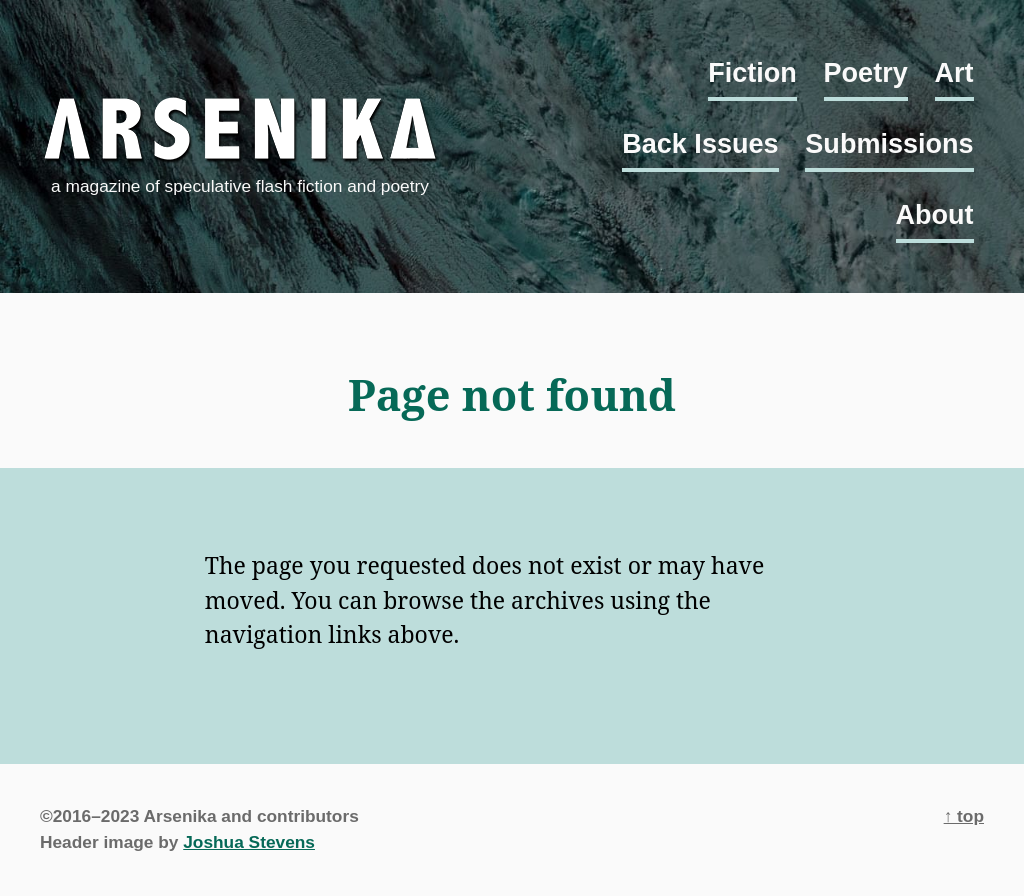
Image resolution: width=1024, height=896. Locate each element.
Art (954, 73)
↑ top (964, 816)
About (935, 215)
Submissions (889, 144)
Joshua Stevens (249, 842)
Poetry (866, 73)
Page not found (512, 394)
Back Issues (700, 144)
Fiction (752, 73)
